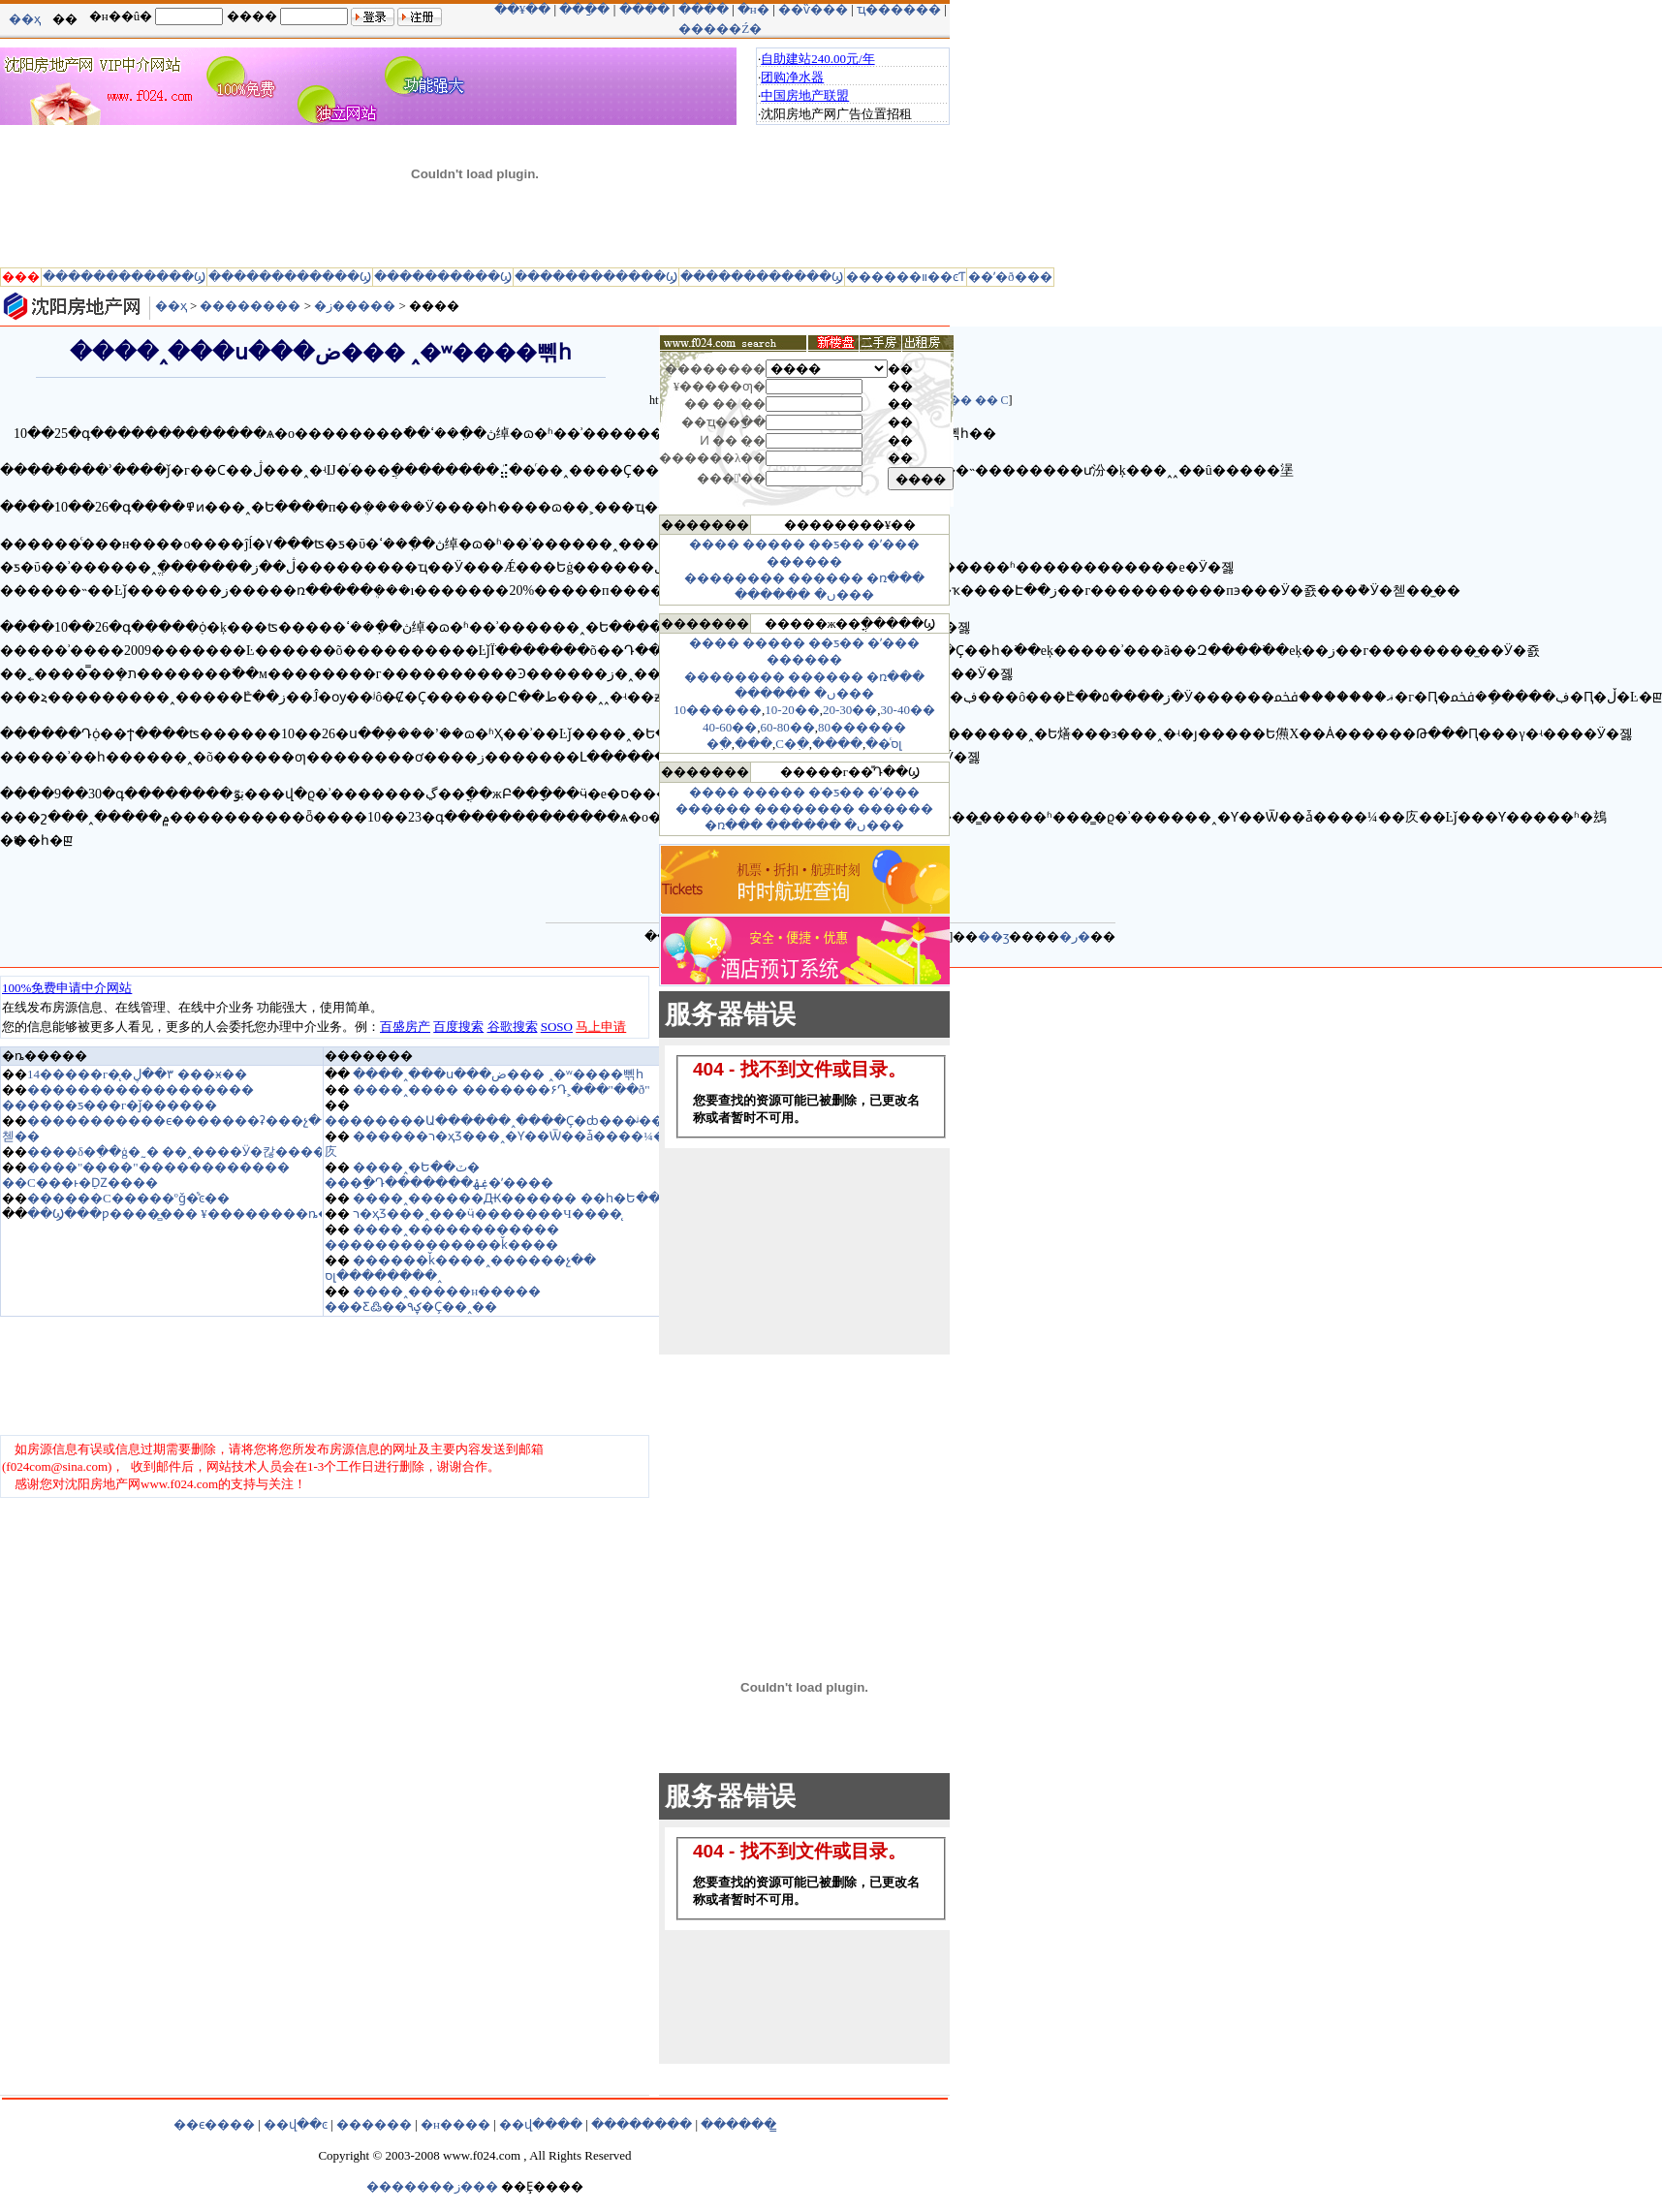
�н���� (455, 2124)
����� (773, 544)
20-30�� (850, 709)
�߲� (719, 743)
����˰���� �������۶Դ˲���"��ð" (501, 1089)
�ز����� (354, 305)
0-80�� (791, 727)
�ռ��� (895, 578)
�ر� (1074, 936)
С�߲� (792, 743)
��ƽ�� (836, 544)
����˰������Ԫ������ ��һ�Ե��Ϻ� (518, 1198)
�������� (250, 305)
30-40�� (908, 709)
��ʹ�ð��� (1010, 276)
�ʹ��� (893, 544)
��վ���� (540, 2124)
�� (960, 400)
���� (644, 9)
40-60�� (730, 727)
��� (753, 743)
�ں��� (844, 594)
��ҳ (25, 19)
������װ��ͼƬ (905, 276)
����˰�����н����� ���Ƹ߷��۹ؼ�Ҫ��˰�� (433, 1299)
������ (804, 561)
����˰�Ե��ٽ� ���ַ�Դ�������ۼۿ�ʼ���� (439, 1175)
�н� (753, 9)
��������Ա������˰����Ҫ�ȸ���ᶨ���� (507, 1120)
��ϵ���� (214, 2124)
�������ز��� (432, 2186)
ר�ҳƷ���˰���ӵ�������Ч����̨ (487, 1213)
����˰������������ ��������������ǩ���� (442, 1237)
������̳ (738, 2124)
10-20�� (792, 709)
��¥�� (522, 9)
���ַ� (584, 9)
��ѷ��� (813, 9)
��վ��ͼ (296, 2124)
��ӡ (993, 936)
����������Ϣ (443, 276)
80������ (862, 727)
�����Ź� (720, 28)
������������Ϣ (124, 276)
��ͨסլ (883, 743)
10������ (718, 709)
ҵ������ (899, 9)
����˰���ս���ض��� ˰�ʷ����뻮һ (498, 1074)
